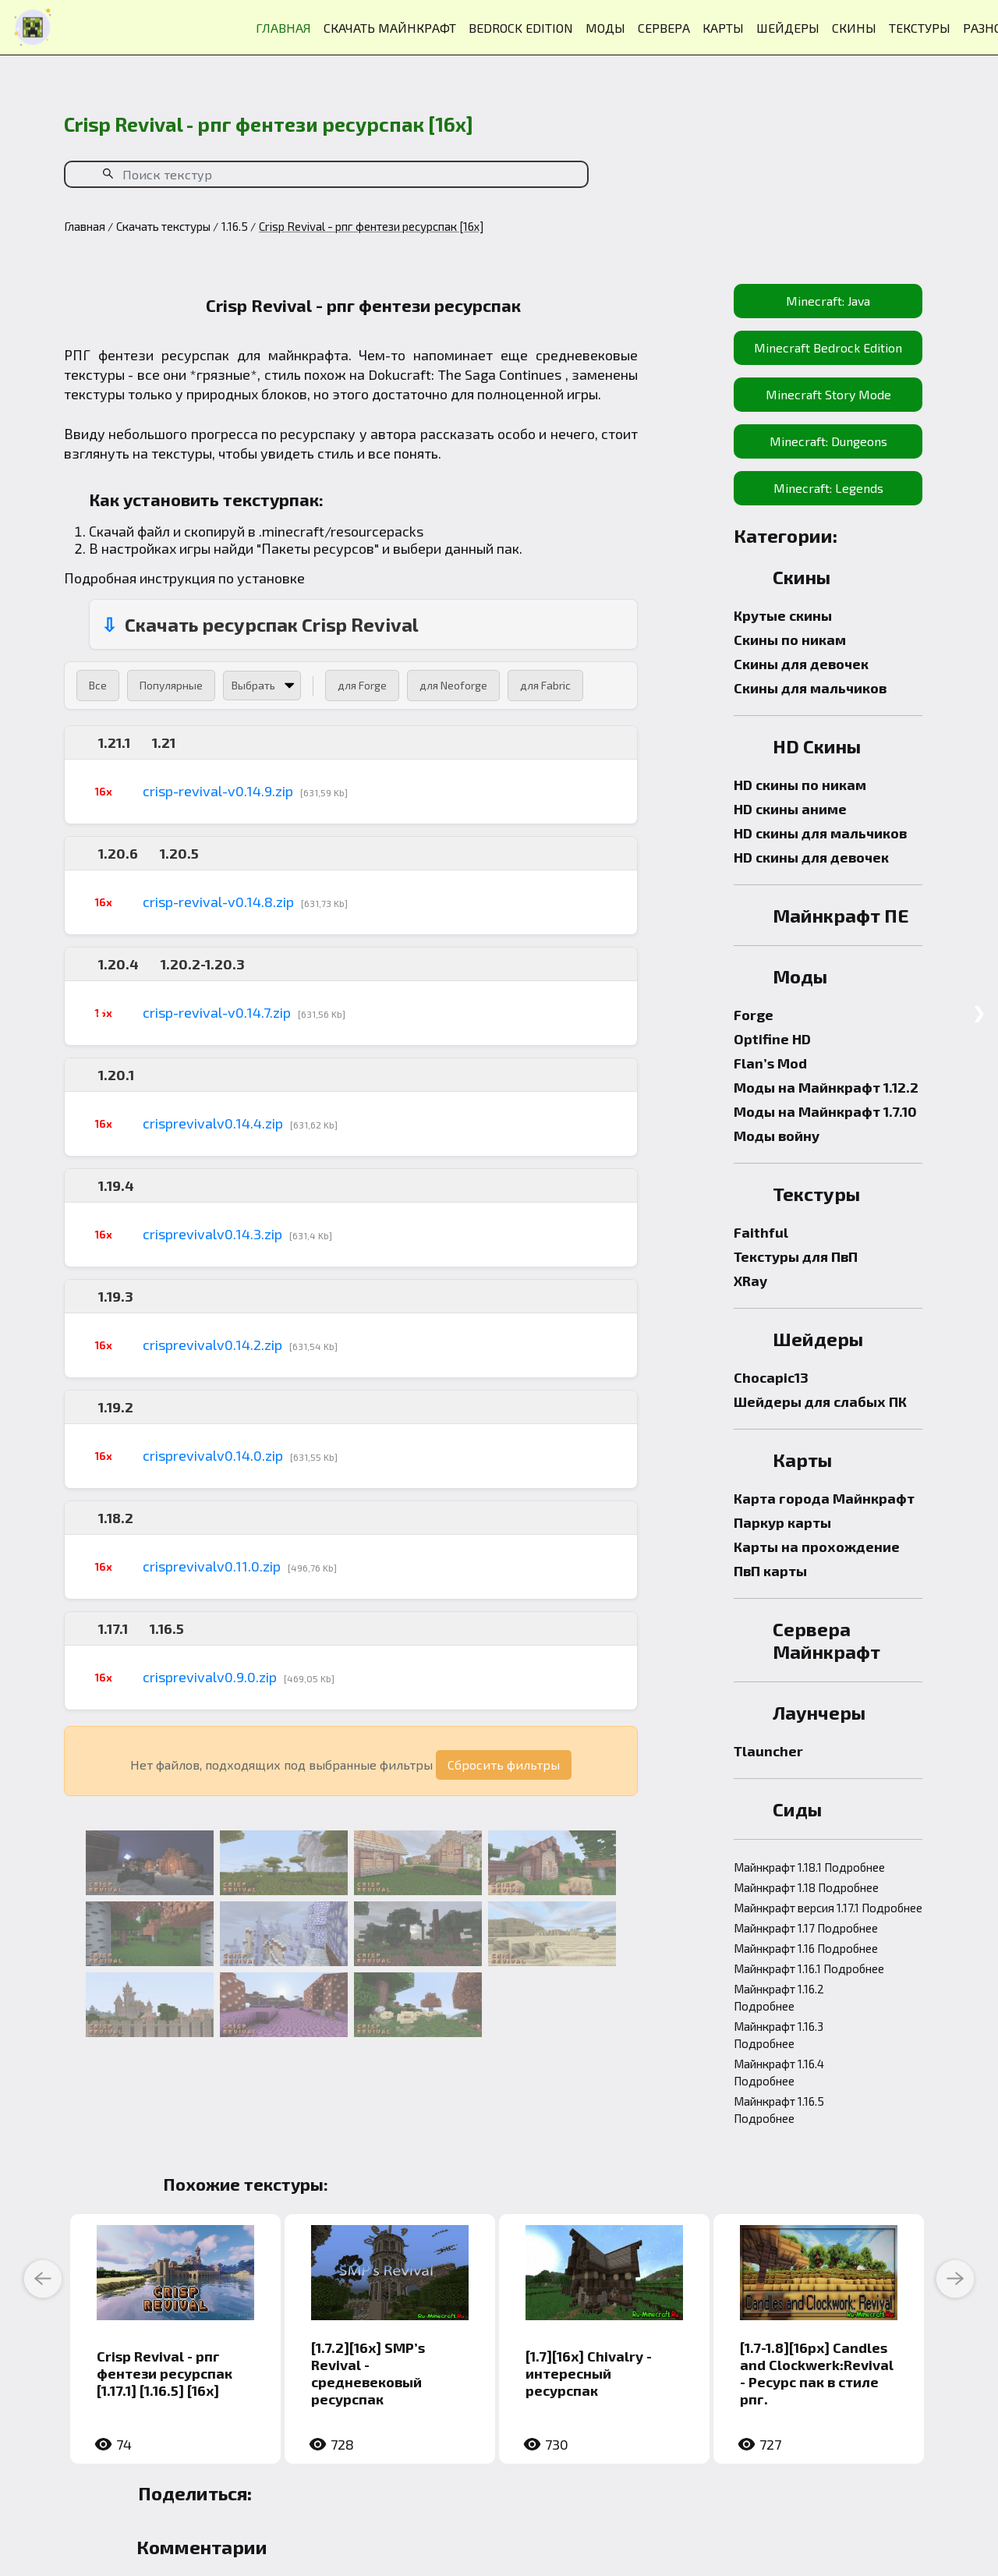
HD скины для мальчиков (820, 833)
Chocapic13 (771, 1377)
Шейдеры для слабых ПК (820, 1401)
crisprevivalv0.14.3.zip (212, 1233)
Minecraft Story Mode (828, 394)
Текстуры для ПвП (796, 1256)
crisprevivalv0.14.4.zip (213, 1123)
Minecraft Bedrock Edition (828, 347)
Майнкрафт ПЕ (841, 915)
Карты (802, 1459)
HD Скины (817, 746)
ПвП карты (770, 1570)
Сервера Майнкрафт (826, 1640)
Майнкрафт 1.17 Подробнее (806, 1928)
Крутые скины (783, 615)
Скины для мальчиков (810, 687)
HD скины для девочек (811, 857)
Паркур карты (782, 1522)
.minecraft (291, 531)
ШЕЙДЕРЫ (787, 27)
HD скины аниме (790, 808)
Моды (800, 976)
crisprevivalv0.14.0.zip (213, 1455)
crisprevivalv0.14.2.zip (212, 1344)
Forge (753, 1014)
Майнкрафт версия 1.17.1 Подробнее (828, 1908)
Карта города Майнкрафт (824, 1498)
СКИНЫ (854, 27)
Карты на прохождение (817, 1546)
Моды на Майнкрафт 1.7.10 (825, 1111)
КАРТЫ (723, 27)
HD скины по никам (800, 784)
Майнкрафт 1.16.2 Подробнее (779, 1997)
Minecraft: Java (828, 300)
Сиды (797, 1809)
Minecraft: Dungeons (828, 441)
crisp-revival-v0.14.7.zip (217, 1012)
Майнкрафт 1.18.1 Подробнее (809, 1867)
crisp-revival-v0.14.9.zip (218, 790)
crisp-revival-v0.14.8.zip (218, 901)
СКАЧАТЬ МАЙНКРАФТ (390, 27)
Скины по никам (790, 639)
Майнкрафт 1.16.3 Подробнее (778, 2034)
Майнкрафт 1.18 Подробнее (806, 1887)
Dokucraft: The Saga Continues (464, 374)
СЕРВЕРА (664, 27)
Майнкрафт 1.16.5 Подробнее (779, 2109)
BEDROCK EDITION (521, 27)
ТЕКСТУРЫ (919, 27)
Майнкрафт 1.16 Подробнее (806, 1948)
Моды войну (776, 1135)
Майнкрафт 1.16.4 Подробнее (779, 2072)
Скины (801, 576)
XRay (750, 1280)
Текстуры (816, 1193)
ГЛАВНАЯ (283, 27)
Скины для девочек (801, 663)
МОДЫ (605, 27)
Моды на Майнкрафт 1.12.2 (826, 1087)
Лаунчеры (819, 1712)
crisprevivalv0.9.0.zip (210, 1676)
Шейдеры (818, 1338)
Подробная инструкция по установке (184, 577)
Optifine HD (772, 1038)
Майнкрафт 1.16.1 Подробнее (809, 1968)
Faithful (761, 1232)
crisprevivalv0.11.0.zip (212, 1566)
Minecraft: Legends (828, 487)
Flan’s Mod (770, 1063)
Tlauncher (768, 1750)
